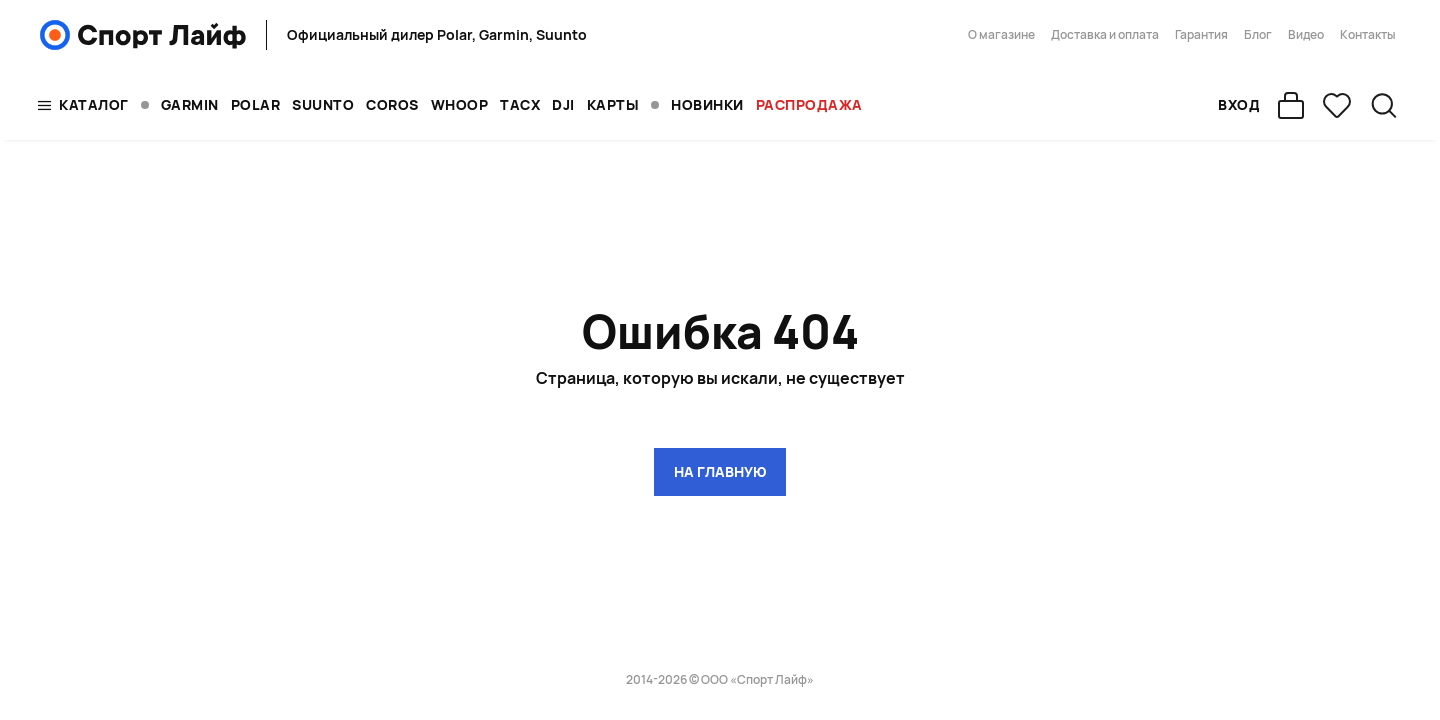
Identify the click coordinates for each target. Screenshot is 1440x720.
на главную (720, 471)
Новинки (707, 104)
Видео (1306, 34)
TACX (520, 104)
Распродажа (809, 104)
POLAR (256, 104)
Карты (613, 104)
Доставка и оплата (1105, 34)
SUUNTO (323, 104)
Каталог (94, 104)
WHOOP (460, 104)
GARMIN (190, 104)
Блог (1258, 34)
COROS (392, 104)
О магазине (1001, 34)
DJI (563, 104)
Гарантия (1201, 34)
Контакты (1368, 34)
